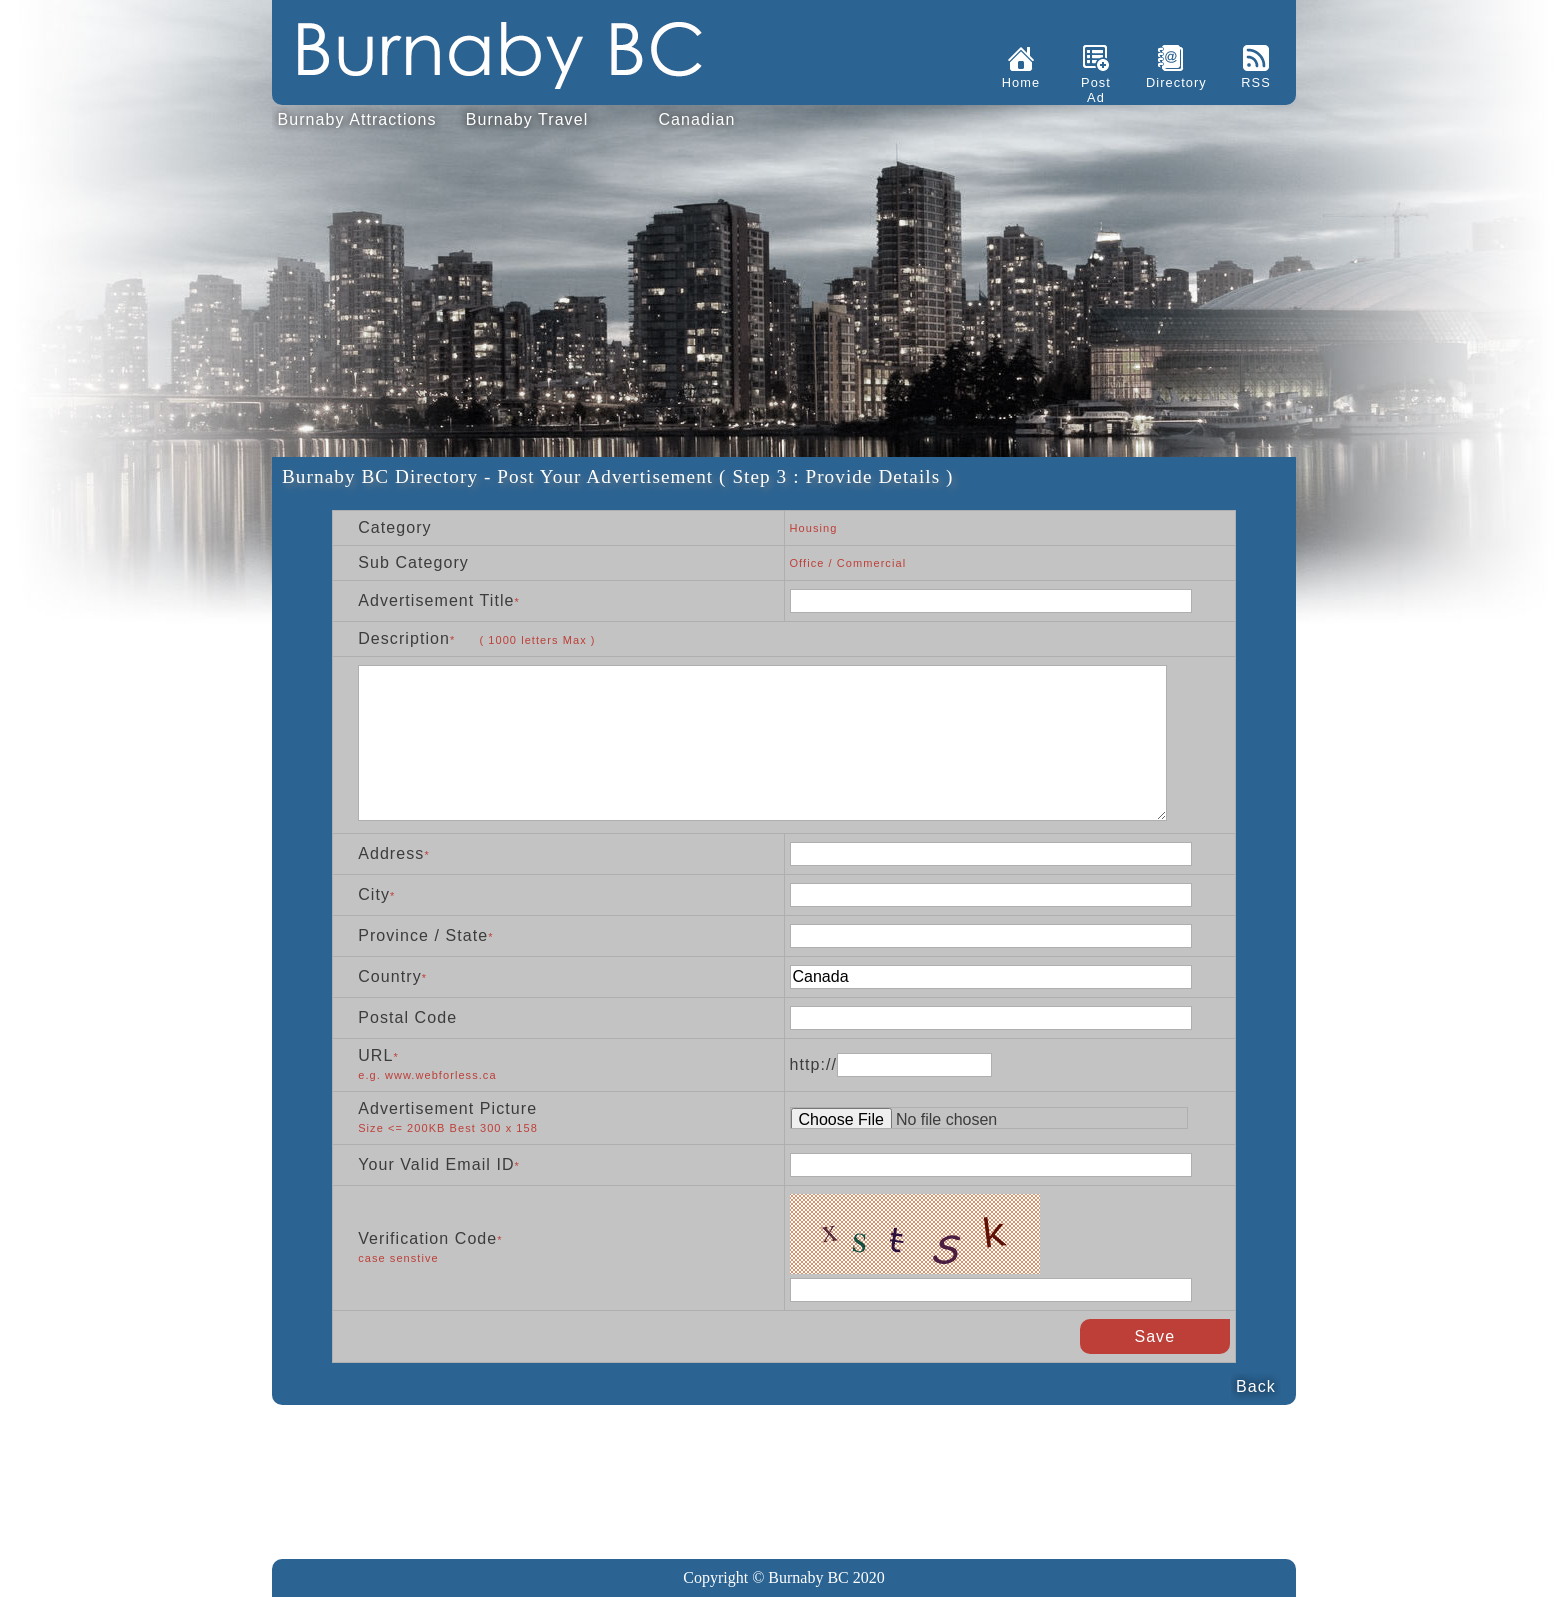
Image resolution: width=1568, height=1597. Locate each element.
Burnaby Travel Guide (527, 123)
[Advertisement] (784, 1470)
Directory (1171, 82)
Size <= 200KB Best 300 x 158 (438, 1128)
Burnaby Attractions (356, 119)
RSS (1256, 82)
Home (1021, 82)
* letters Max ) (523, 640)
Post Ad (1096, 90)
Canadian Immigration (696, 123)
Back (1256, 1386)
